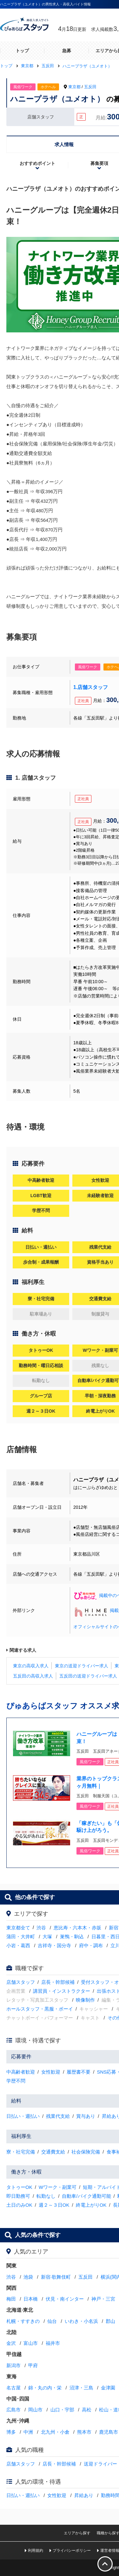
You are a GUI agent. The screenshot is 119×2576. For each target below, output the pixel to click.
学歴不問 (15, 2080)
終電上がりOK (91, 2205)
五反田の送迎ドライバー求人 (88, 1675)
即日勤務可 (18, 2196)
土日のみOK (19, 2205)
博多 (11, 2432)
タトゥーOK (19, 2187)
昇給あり (83, 2495)
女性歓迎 (50, 2072)
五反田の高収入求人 (33, 1675)
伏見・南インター (65, 2299)
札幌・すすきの (23, 2321)
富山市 (30, 2343)
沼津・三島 (81, 2387)
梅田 (11, 2299)
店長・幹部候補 (58, 1982)
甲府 (33, 2365)
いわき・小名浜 (81, 2321)
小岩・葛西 (18, 1945)
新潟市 (13, 2365)
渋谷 (41, 1927)
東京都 (74, 86)
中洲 (28, 2432)
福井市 (53, 2343)
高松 (86, 2409)
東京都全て (18, 1927)
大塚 (47, 1936)
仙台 (52, 2321)
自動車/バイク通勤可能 (86, 2196)
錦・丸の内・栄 (45, 2387)
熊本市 (84, 2432)
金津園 (108, 2387)
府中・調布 (91, 1945)
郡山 (110, 2321)
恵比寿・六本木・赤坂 (77, 1927)
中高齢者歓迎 (20, 2072)
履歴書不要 (78, 2072)
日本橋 (30, 2299)
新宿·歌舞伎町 (56, 2277)
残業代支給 (58, 2116)
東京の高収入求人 (31, 1665)
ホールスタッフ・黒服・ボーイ (39, 2009)
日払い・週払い (23, 2116)
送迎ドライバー (100, 2463)
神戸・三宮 (103, 2299)
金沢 (11, 2343)
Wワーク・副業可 (57, 2187)
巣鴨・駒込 (72, 1936)
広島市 (13, 2409)
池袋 (28, 2277)
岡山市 (35, 2409)
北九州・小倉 (55, 2432)
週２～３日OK (54, 2205)
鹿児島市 (108, 2432)
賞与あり (85, 2116)
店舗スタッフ (20, 1982)
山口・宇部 (62, 2409)
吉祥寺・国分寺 (54, 1945)
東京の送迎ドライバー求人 (81, 1665)
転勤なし (46, 2196)
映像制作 (85, 2000)
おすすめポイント (37, 163)
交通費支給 (53, 2151)
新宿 (113, 1927)
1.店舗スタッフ (90, 687)
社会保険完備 (85, 2151)
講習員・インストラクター (61, 1991)
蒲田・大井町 (20, 1936)
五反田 (90, 86)
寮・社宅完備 (20, 2151)
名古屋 (13, 2387)
